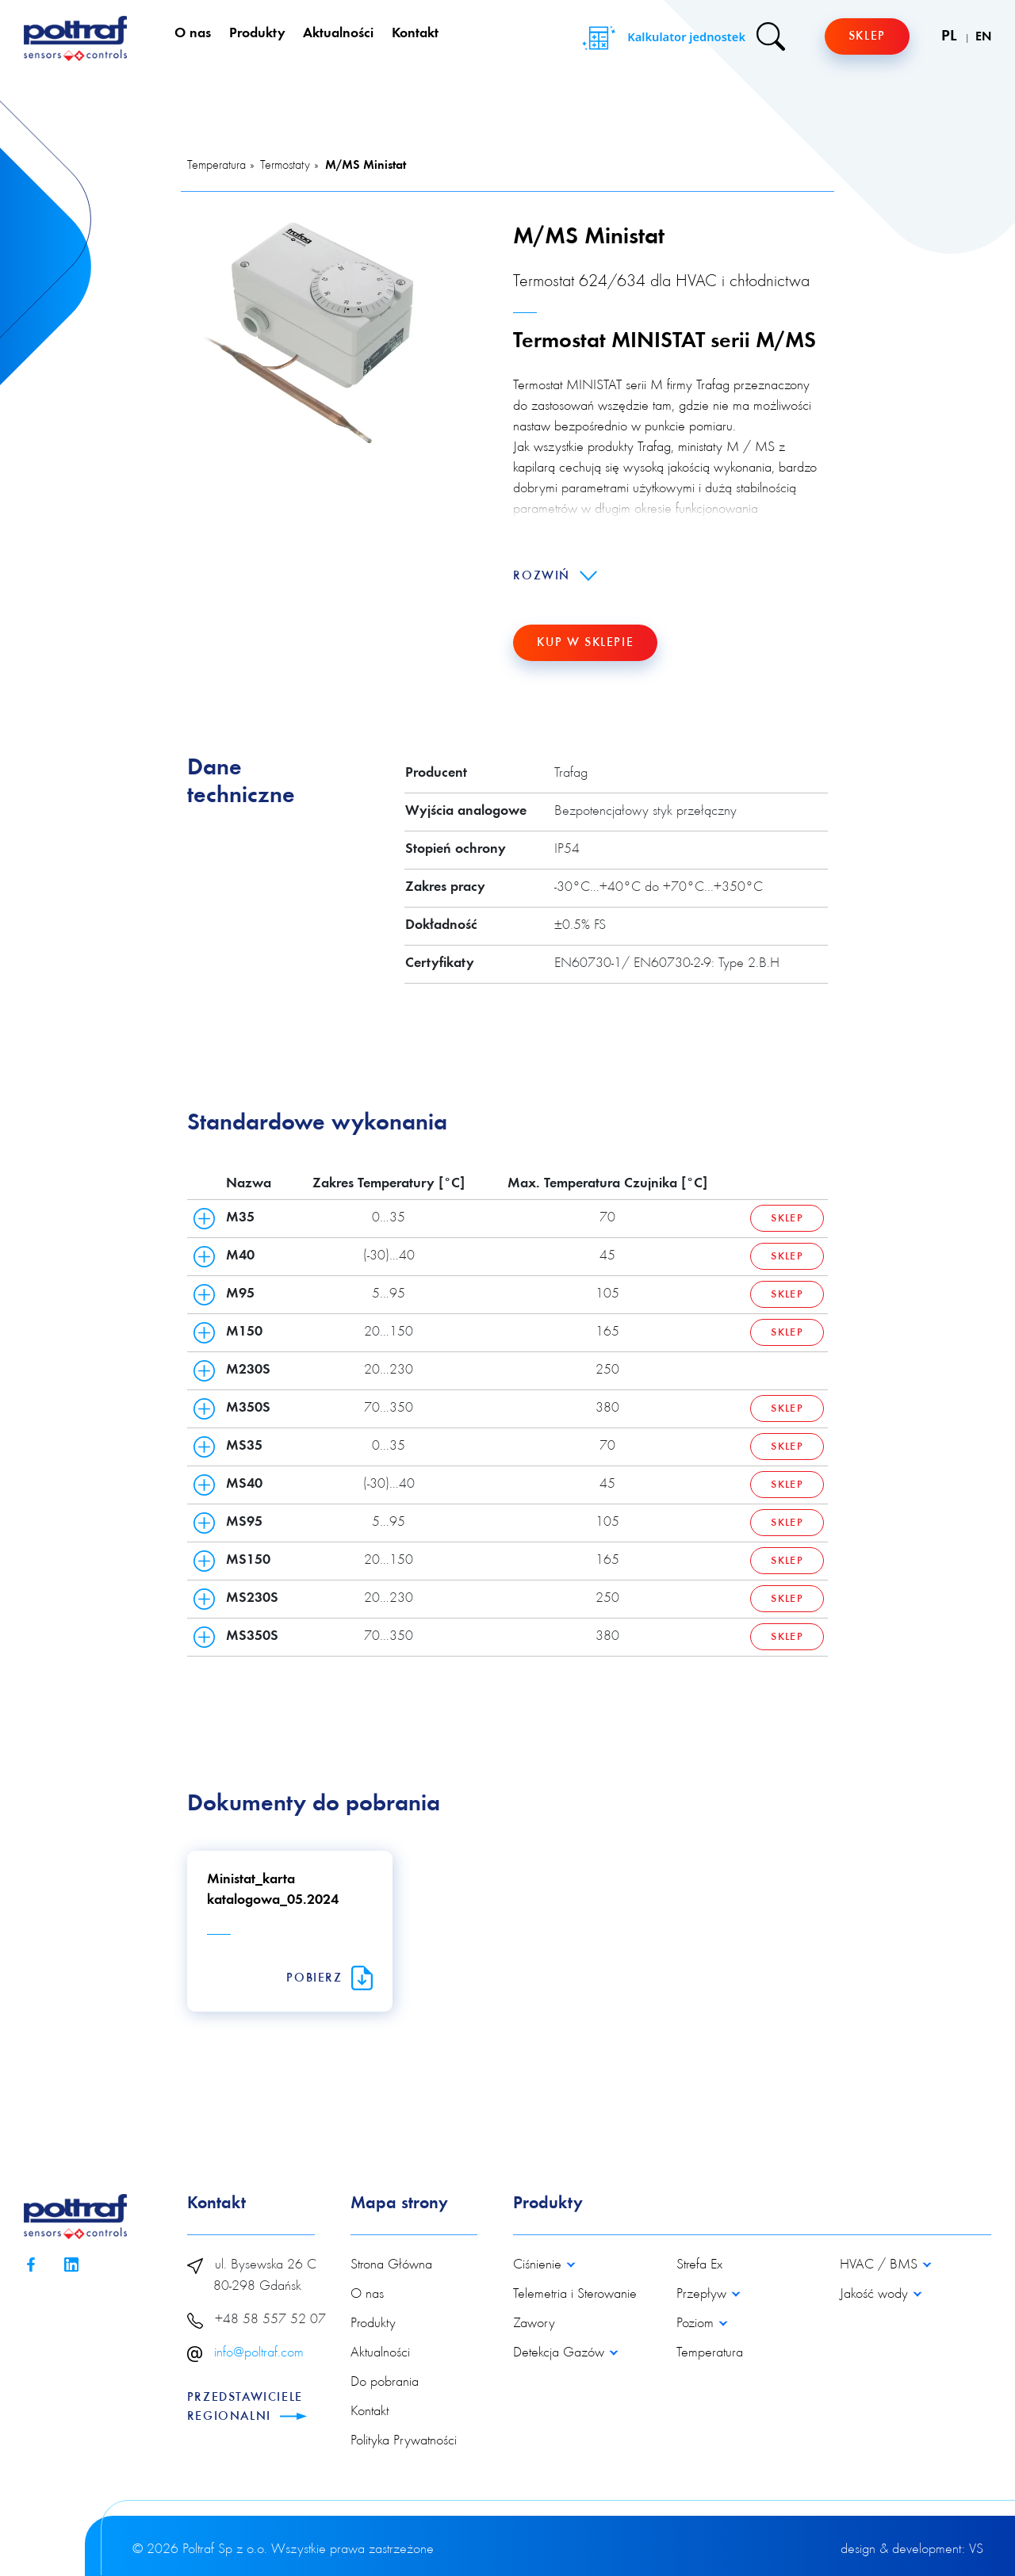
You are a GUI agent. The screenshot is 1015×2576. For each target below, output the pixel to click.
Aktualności (338, 34)
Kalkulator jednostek (662, 37)
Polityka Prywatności (403, 2441)
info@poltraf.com (259, 2353)
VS (976, 2550)
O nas (192, 34)
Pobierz (329, 1978)
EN (983, 37)
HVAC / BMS (880, 2265)
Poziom (697, 2324)
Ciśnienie (539, 2265)
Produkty (257, 34)
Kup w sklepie (585, 642)
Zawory (534, 2324)
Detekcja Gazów (560, 2353)
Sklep (867, 36)
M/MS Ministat (365, 165)
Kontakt (415, 34)
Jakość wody (876, 2294)
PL (951, 36)
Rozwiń (555, 576)
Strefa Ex (699, 2265)
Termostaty (285, 165)
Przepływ (703, 2294)
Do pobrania (384, 2382)
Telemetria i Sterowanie (575, 2294)
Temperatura (216, 165)
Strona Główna (391, 2265)
